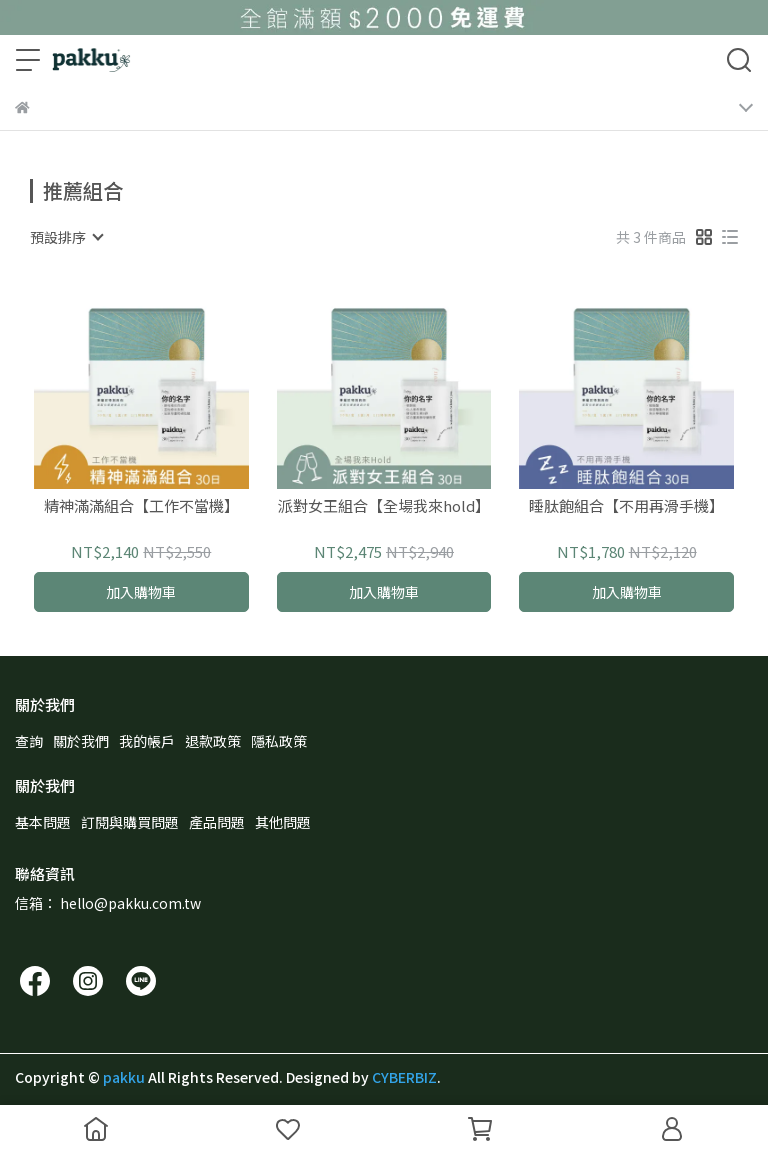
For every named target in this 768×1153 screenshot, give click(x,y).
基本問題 (43, 822)
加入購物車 (141, 592)
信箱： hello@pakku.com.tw (108, 903)
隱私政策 (279, 741)
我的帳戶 (147, 741)
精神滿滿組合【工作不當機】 (141, 506)
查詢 (29, 741)
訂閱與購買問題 (130, 822)
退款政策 (213, 741)
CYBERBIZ (404, 1077)
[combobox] (66, 237)
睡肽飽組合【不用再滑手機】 (626, 506)
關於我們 (81, 741)
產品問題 (217, 822)
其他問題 (283, 822)
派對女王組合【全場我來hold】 (384, 506)
